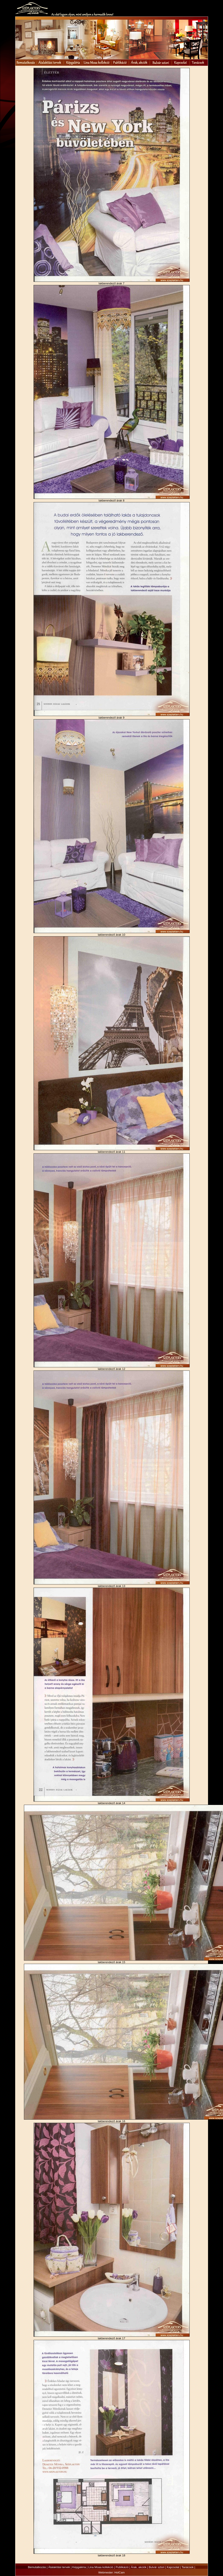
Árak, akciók (138, 2567)
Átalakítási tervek (59, 2567)
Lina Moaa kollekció (100, 2567)
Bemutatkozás (37, 2567)
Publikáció (122, 2567)
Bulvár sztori (156, 2567)
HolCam (119, 2572)
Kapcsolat (173, 2567)
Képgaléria (79, 2567)
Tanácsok (187, 2567)
